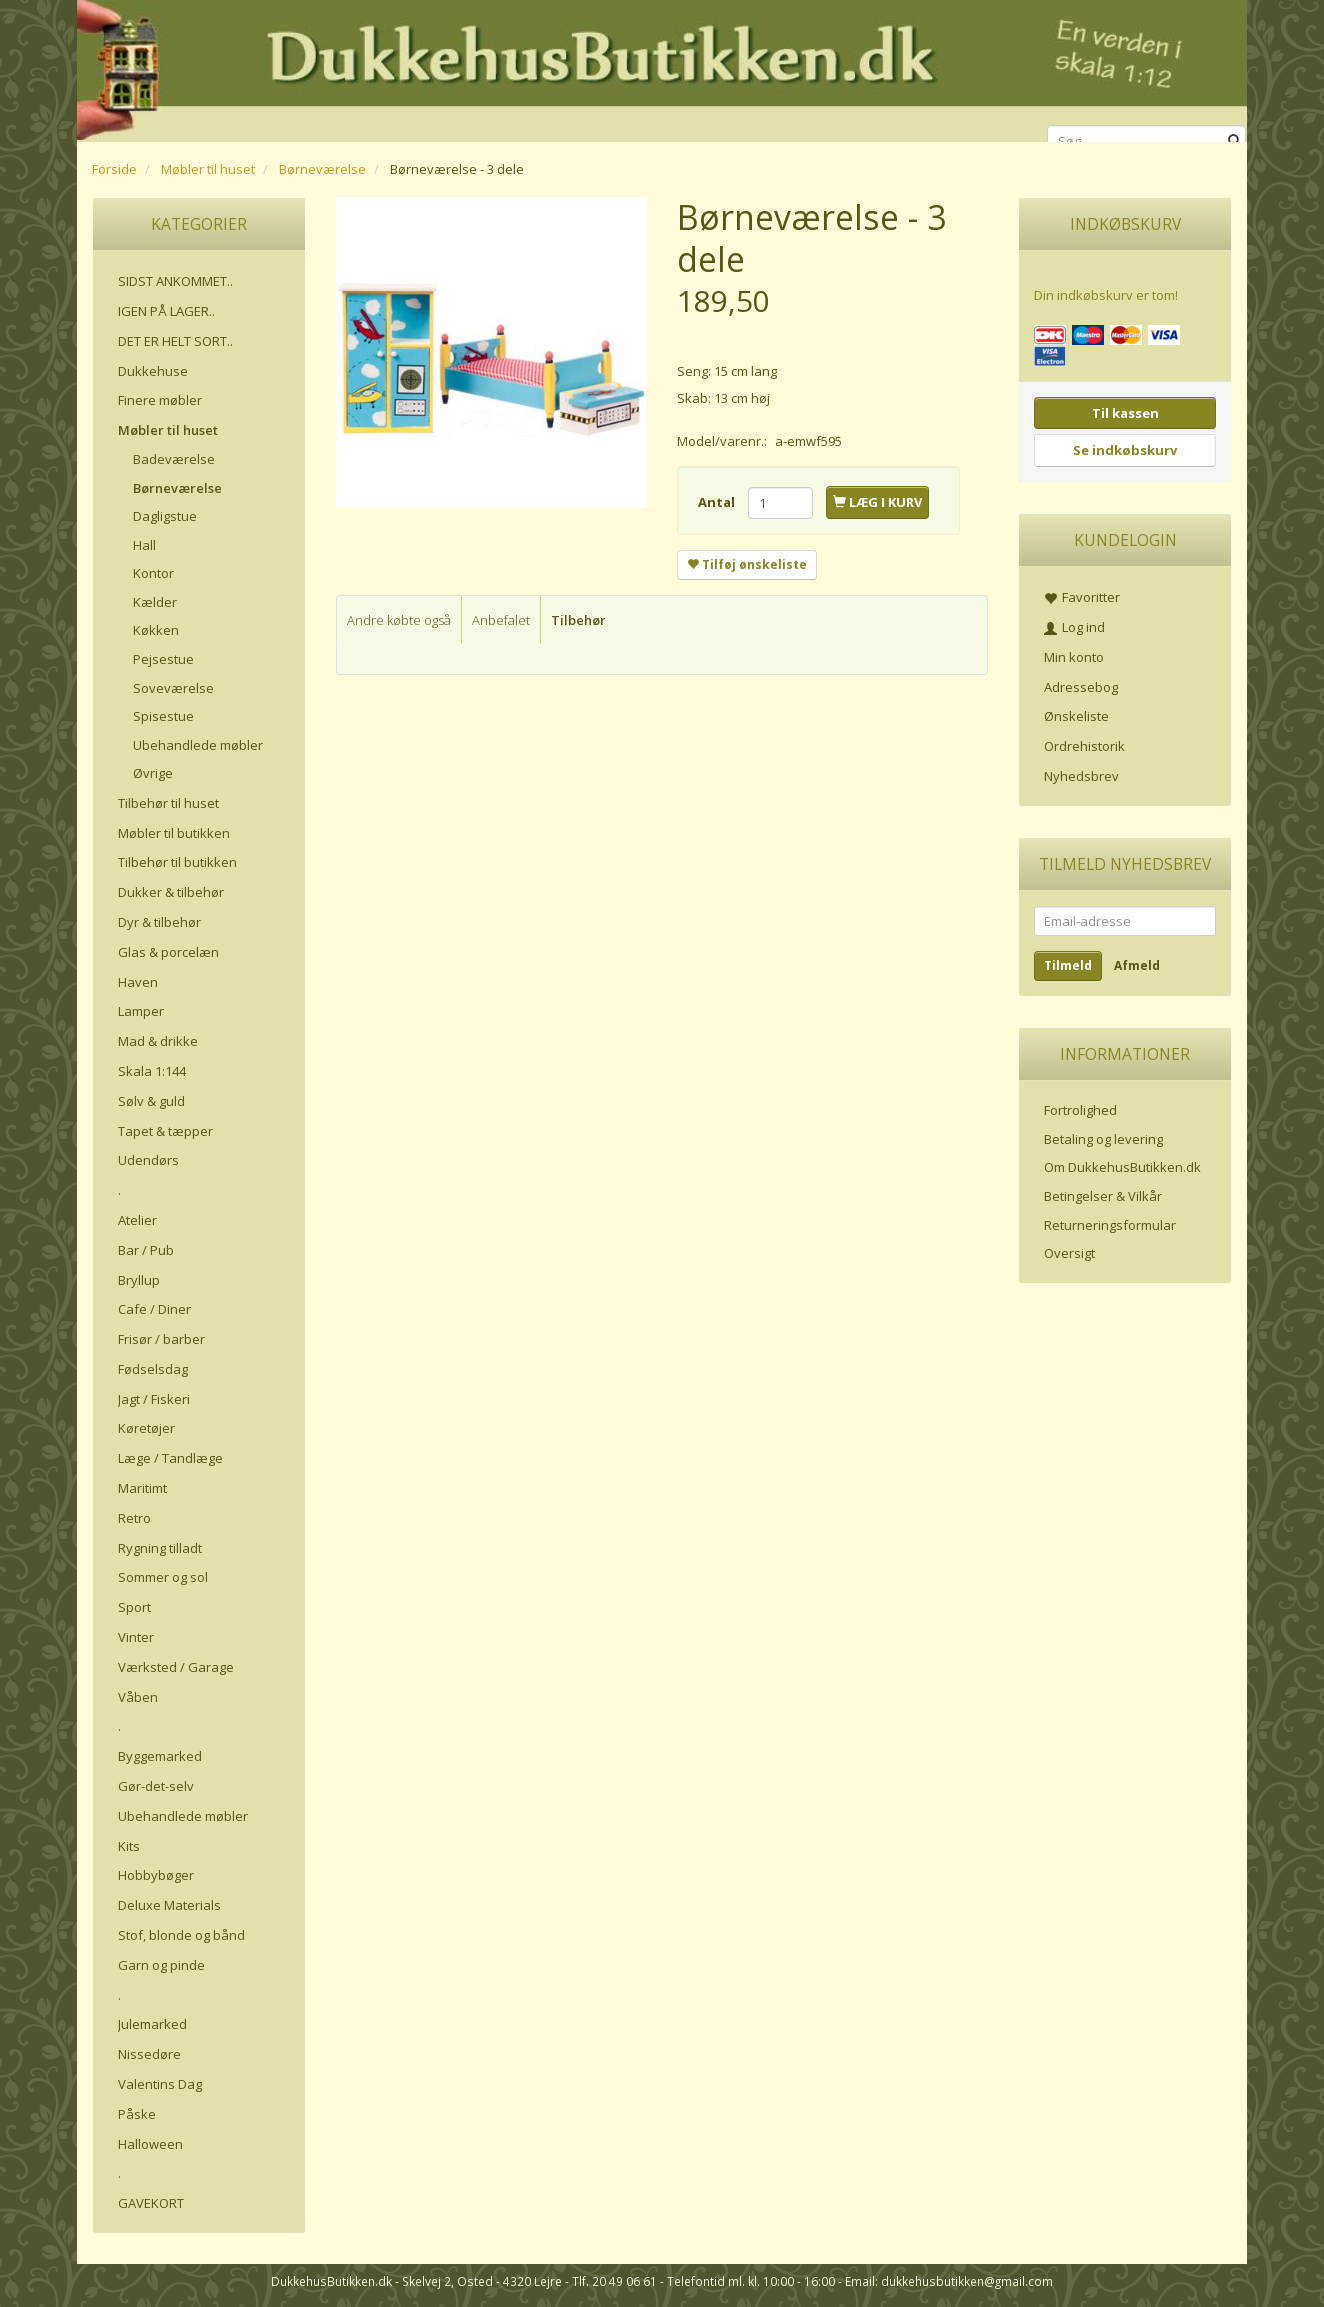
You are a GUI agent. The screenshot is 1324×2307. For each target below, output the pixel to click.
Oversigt (1069, 1253)
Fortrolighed (1080, 1110)
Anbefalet (501, 620)
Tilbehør (578, 620)
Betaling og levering (1103, 1139)
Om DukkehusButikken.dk (1122, 1167)
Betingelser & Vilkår (1103, 1196)
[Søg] (1234, 141)
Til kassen (1125, 413)
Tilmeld (1068, 965)
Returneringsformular (1110, 1225)
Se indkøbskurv (1125, 450)
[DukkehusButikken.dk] (662, 67)
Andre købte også (399, 620)
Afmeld (1137, 965)
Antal (718, 502)
